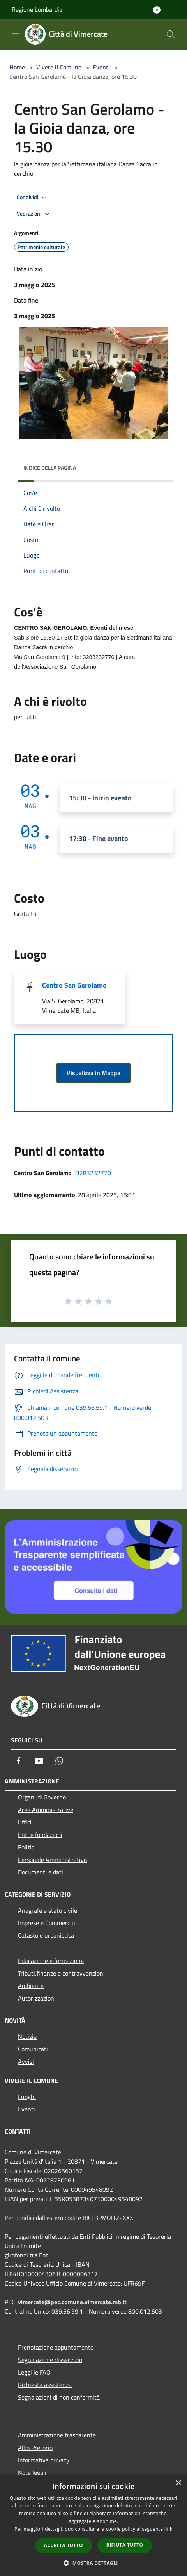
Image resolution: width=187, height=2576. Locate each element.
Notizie (27, 2036)
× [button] (178, 2483)
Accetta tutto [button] (63, 2545)
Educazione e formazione (51, 1960)
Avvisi (26, 2061)
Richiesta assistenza (45, 2384)
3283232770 (93, 1173)
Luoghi (27, 2096)
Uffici (25, 1822)
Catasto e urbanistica (46, 1935)
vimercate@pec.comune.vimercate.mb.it (72, 2302)
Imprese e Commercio (46, 1923)
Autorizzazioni (37, 1998)
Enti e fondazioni (40, 1834)
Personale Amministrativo (52, 1859)
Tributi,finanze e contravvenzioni (61, 1973)
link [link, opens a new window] (168, 2529)
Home (17, 67)
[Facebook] (18, 1761)
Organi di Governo (42, 1797)
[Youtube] (39, 1761)
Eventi (101, 67)
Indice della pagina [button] (49, 467)
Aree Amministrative (45, 1809)
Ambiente (31, 1985)
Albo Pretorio (35, 2447)
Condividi (33, 197)
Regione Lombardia (37, 9)
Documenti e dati (40, 1872)
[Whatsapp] (59, 1761)
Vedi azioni (34, 214)
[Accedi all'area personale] (156, 10)
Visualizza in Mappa (93, 1073)
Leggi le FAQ (34, 2372)
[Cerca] (170, 34)
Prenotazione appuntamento (56, 2347)
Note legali (32, 2472)
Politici (27, 1847)
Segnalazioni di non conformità (59, 2397)
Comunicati (33, 2049)
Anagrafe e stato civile (47, 1910)
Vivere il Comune (59, 67)
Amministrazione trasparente (57, 2435)
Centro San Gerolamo (74, 985)
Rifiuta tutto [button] (124, 2545)
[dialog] (93, 2525)
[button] (93, 2563)
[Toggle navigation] (15, 33)
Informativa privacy (43, 2460)
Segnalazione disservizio (50, 2359)
